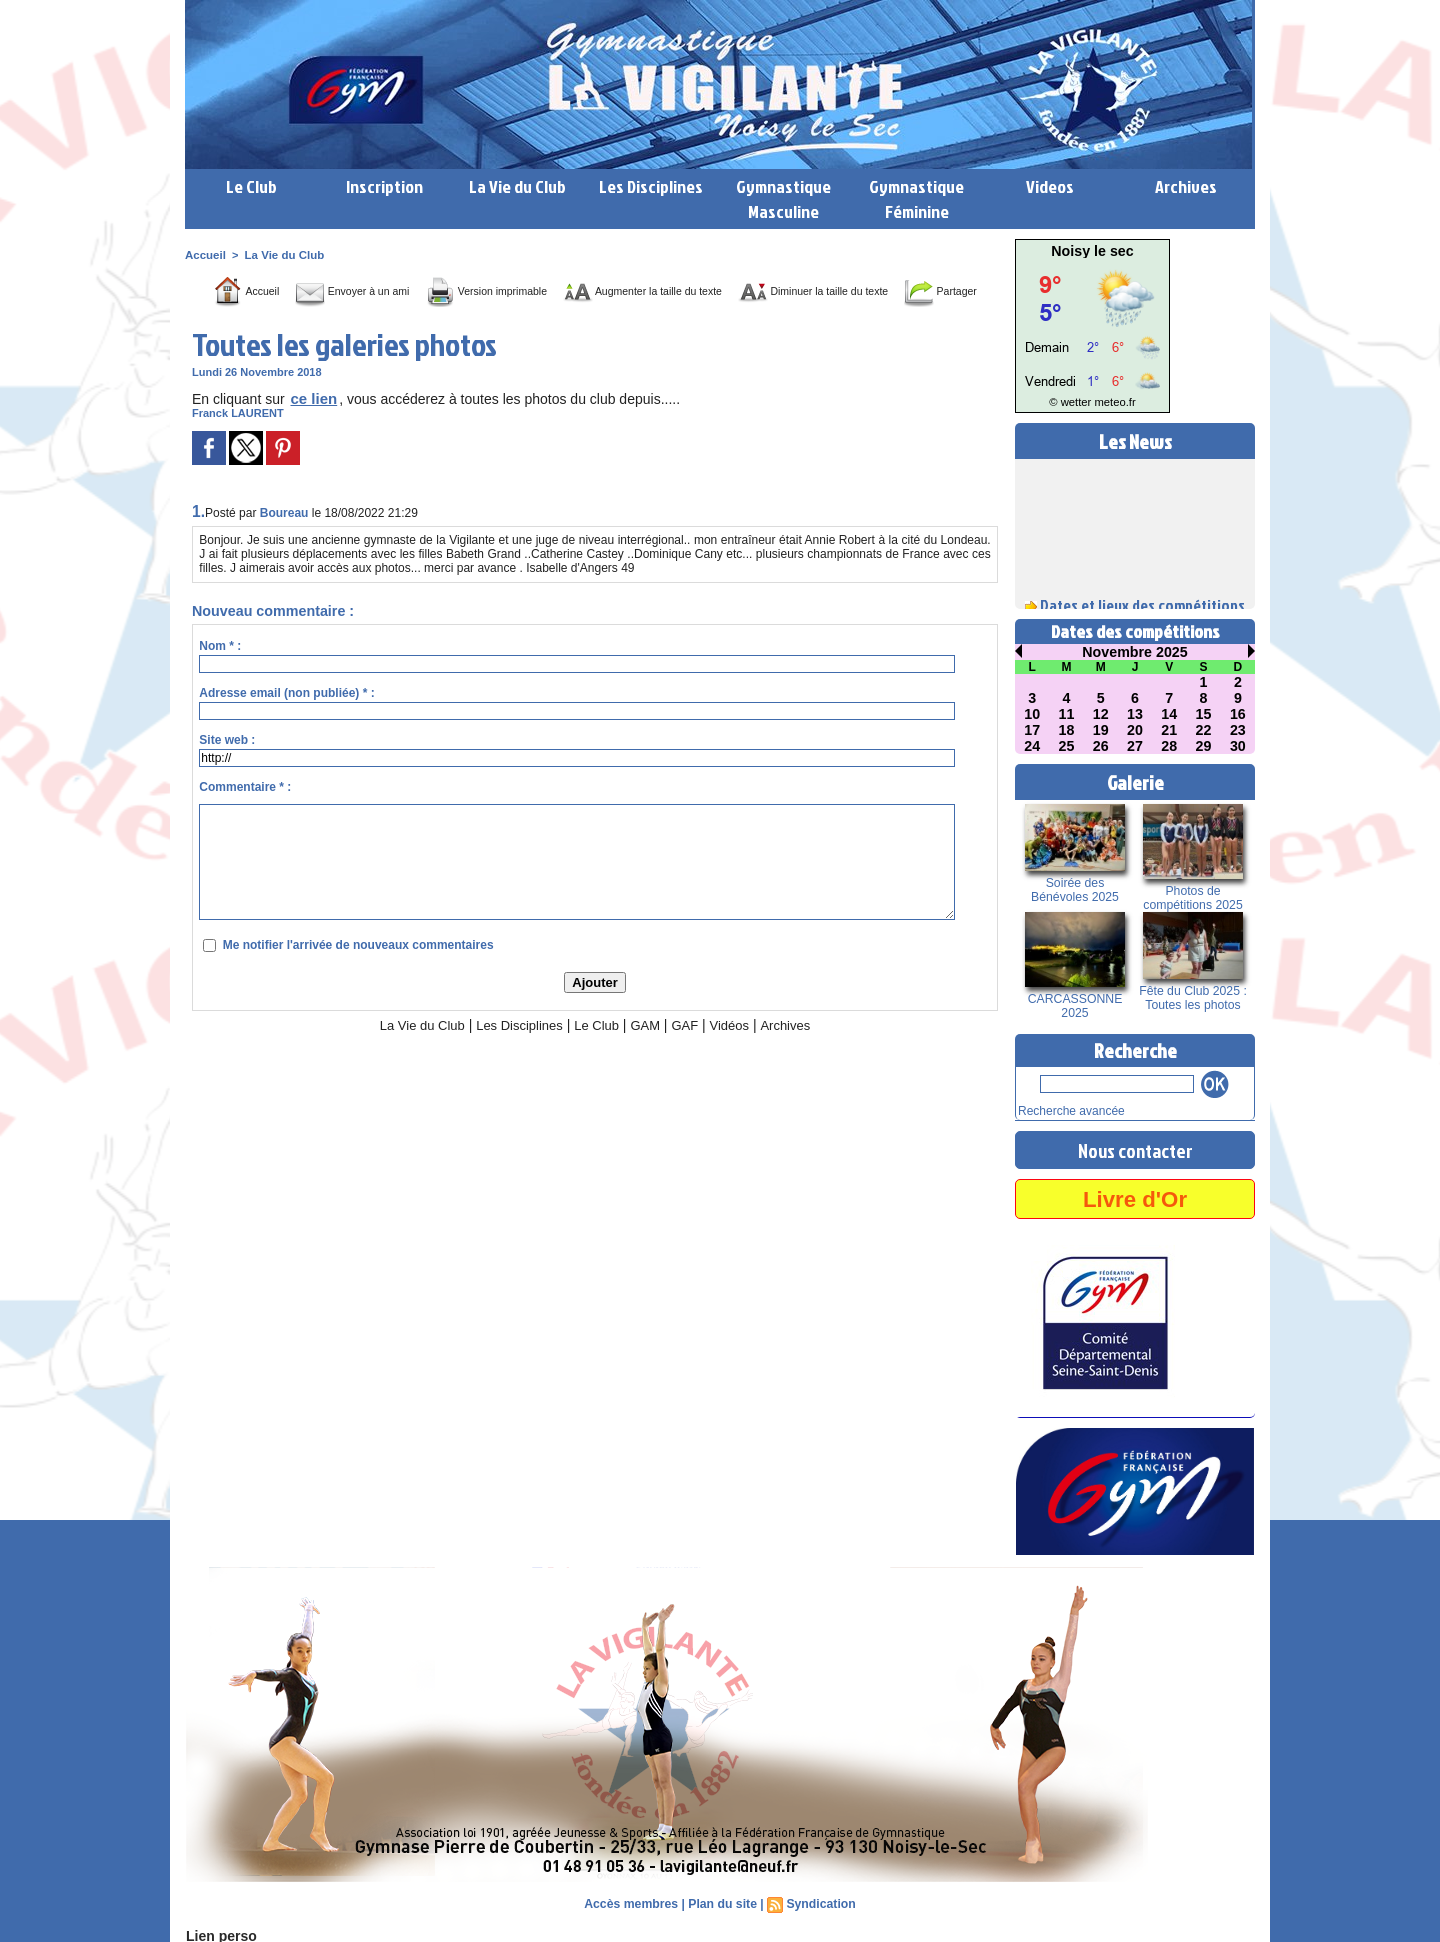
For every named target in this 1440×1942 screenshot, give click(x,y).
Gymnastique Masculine (783, 199)
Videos (1050, 186)
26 (1101, 746)
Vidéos (738, 1055)
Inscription (384, 186)
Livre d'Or (1135, 1196)
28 (1169, 746)
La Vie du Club (517, 186)
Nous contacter (1135, 1148)
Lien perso (219, 1933)
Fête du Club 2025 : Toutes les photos (1192, 998)
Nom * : (220, 676)
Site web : (227, 770)
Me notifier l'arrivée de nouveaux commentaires (358, 975)
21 (1169, 730)
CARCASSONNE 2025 (1075, 1006)
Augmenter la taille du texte (719, 291)
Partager (618, 321)
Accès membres (633, 1902)
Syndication (819, 1902)
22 (1204, 730)
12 (1101, 714)
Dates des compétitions (1135, 631)
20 (1135, 730)
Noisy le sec (1092, 251)
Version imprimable (525, 291)
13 (1135, 714)
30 (1238, 746)
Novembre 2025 (1135, 652)
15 (1204, 714)
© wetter (1072, 402)
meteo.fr (1112, 402)
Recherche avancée (1067, 1110)
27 (1135, 746)
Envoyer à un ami (362, 291)
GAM (650, 1055)
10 (1032, 714)
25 (1067, 746)
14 (1169, 714)
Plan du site (722, 1902)
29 (1204, 746)
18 (1067, 730)
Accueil (204, 255)
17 (1032, 730)
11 (1067, 714)
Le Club (251, 186)
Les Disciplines (651, 186)
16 (1238, 714)
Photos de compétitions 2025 (1192, 898)
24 (1032, 746)
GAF (691, 1055)
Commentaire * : (245, 817)
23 (1238, 730)
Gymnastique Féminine (916, 199)
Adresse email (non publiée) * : (286, 723)
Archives (1186, 186)
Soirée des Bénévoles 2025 (1075, 890)
